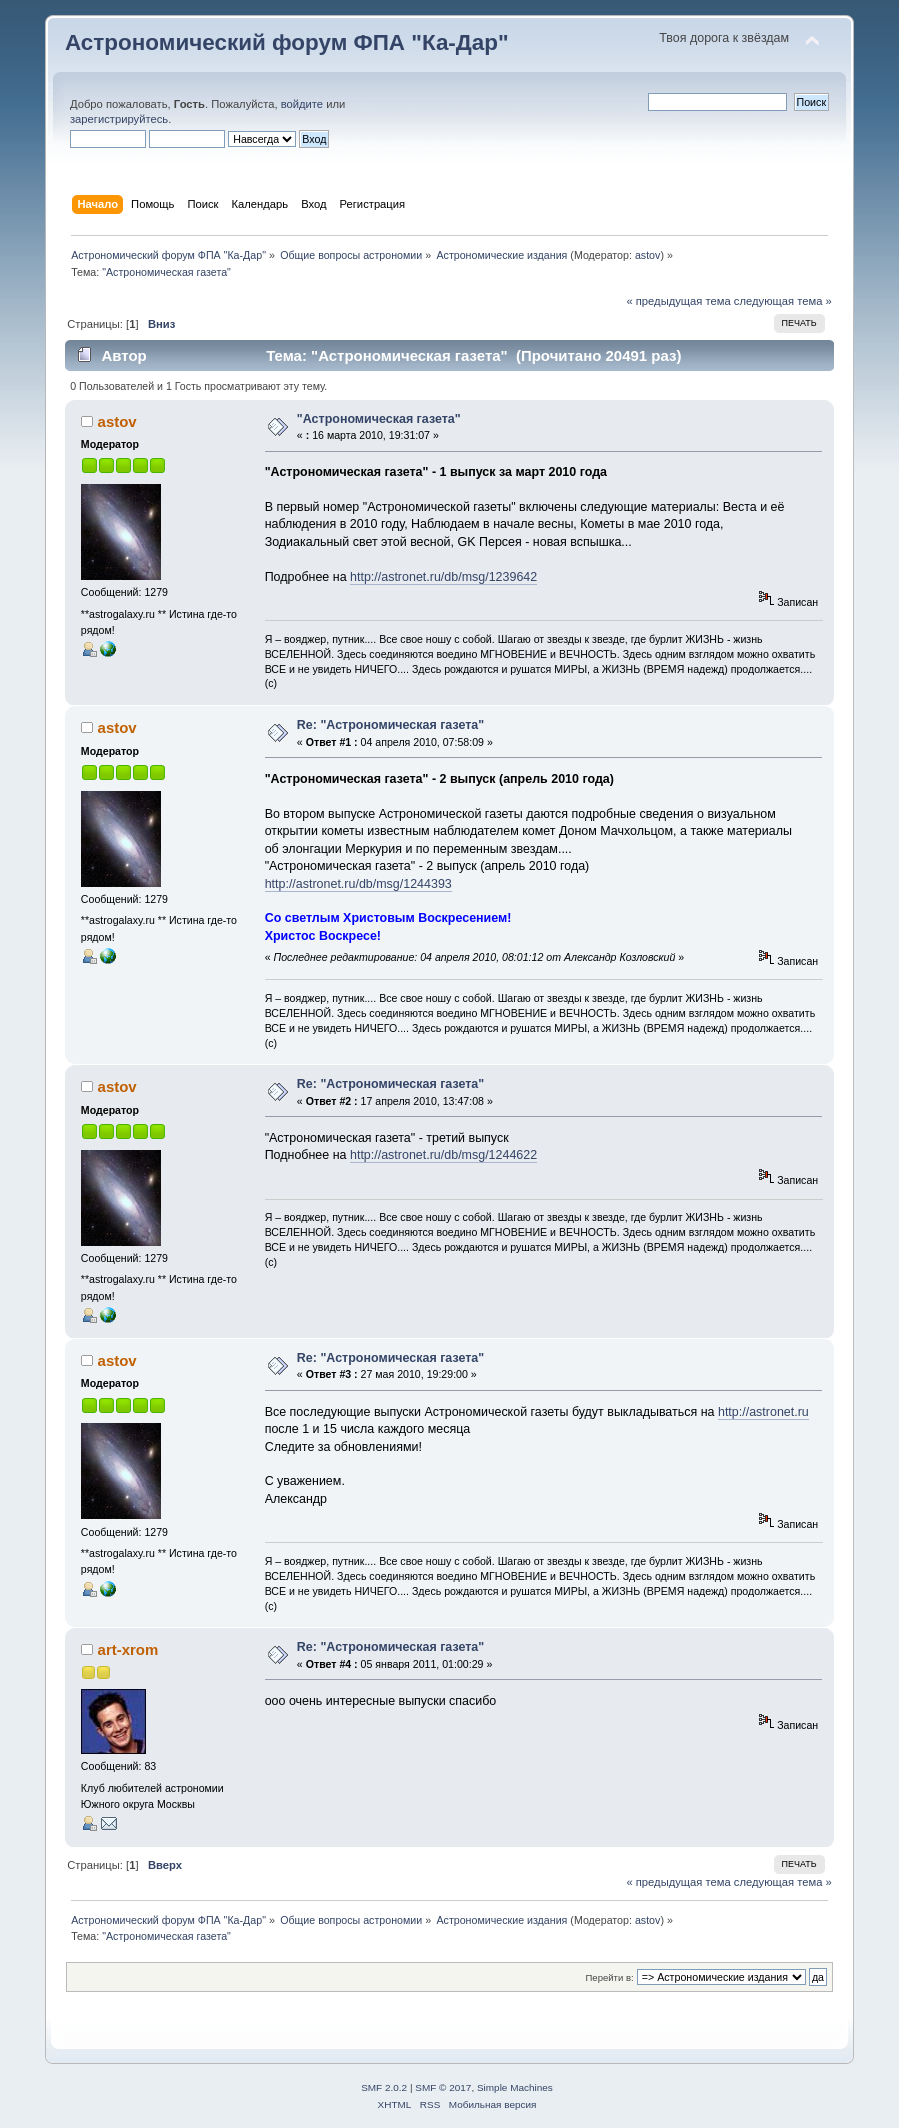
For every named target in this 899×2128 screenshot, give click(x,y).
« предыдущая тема (678, 301)
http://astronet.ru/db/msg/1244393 (358, 884)
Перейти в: (610, 1977)
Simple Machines (515, 2087)
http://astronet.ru (763, 1412)
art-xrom (128, 1649)
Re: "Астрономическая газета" (390, 725)
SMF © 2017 (443, 2087)
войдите (302, 104)
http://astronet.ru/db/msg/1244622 (443, 1155)
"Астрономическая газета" (379, 419)
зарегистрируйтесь (119, 119)
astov (647, 255)
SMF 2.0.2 (384, 2087)
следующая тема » (783, 301)
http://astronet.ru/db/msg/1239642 (443, 577)
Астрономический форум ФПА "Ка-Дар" (287, 42)
